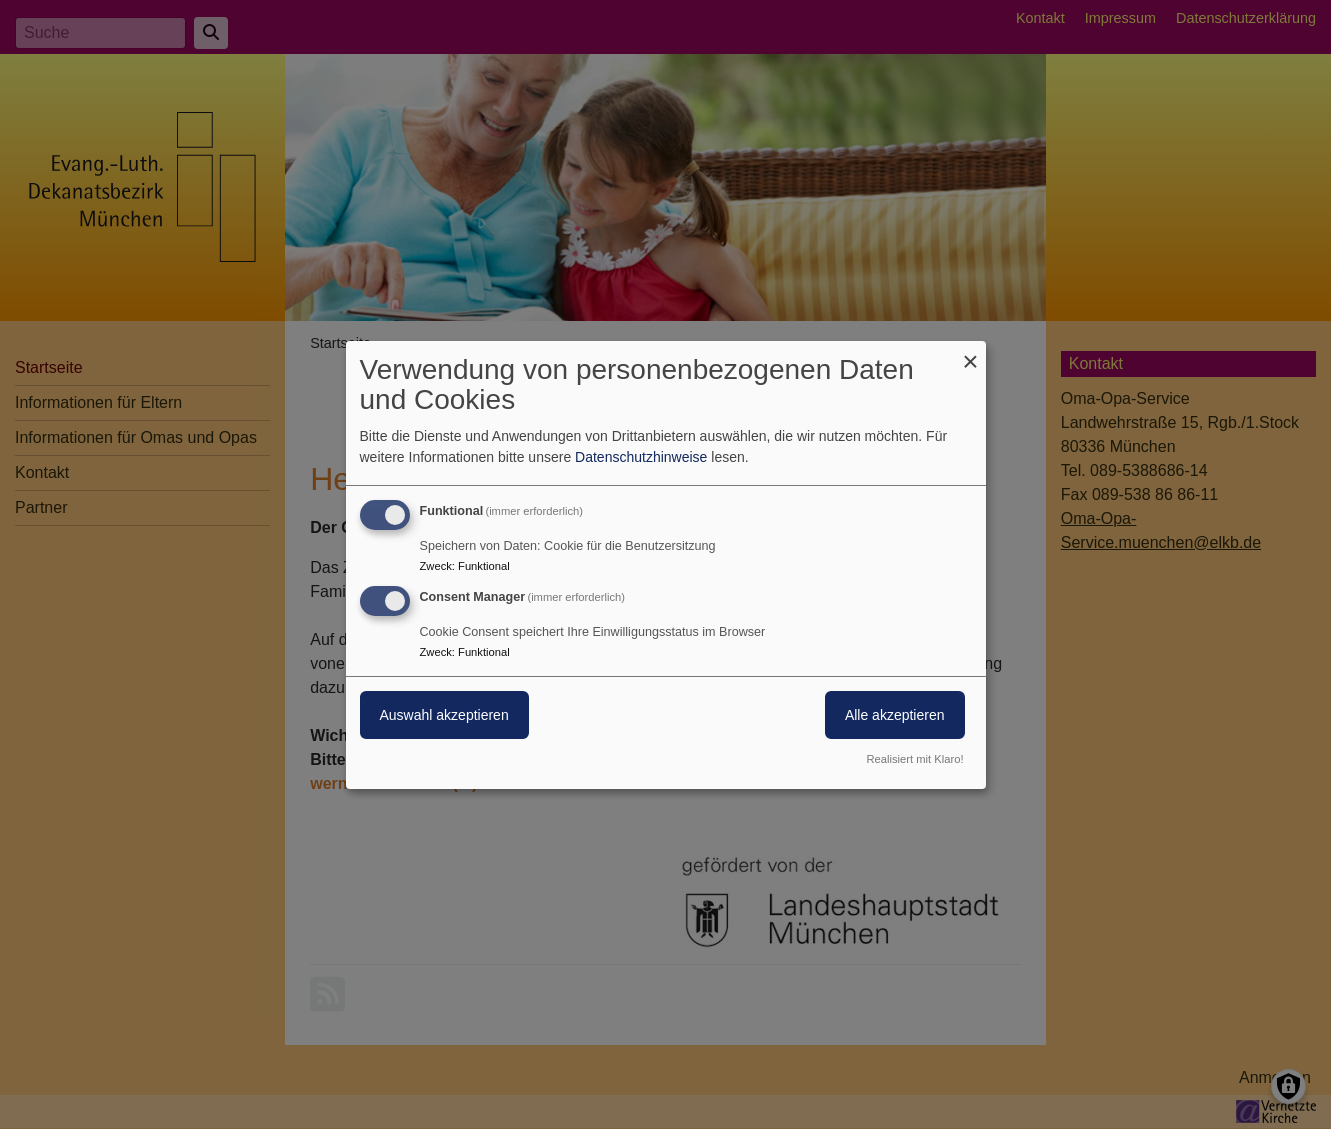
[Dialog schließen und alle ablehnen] (971, 352)
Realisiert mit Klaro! (915, 759)
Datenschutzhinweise (641, 457)
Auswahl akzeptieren (444, 715)
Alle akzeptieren (895, 715)
